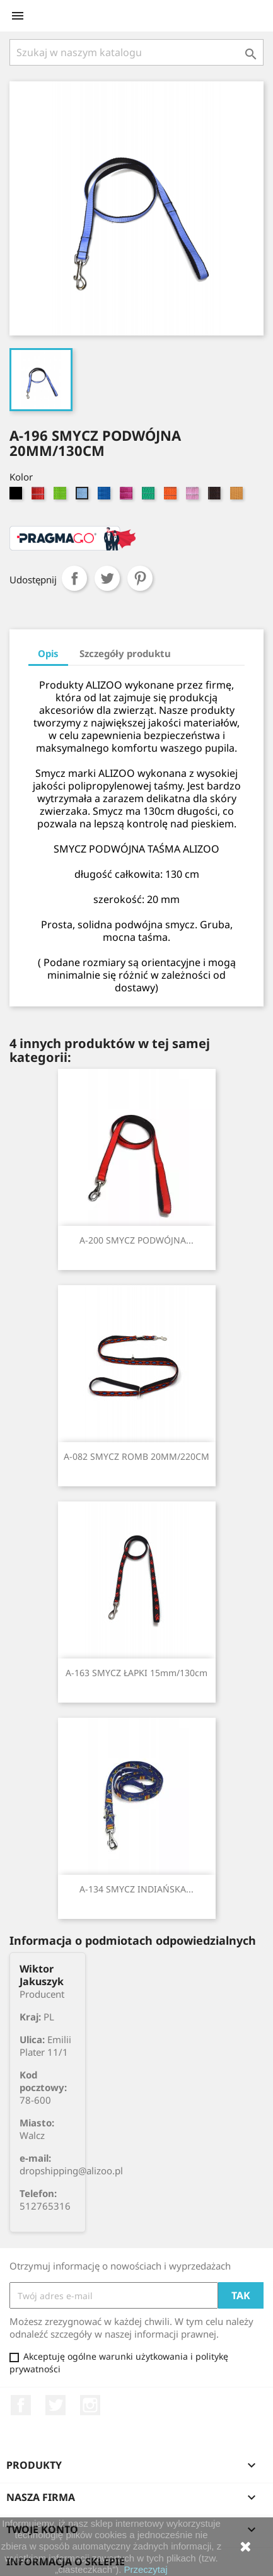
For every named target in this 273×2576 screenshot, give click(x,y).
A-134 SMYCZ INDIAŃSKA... (136, 1889)
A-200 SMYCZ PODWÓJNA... (136, 1240)
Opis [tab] (48, 653)
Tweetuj (107, 578)
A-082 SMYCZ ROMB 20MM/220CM (136, 1456)
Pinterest (140, 578)
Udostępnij (74, 578)
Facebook (21, 2405)
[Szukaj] (136, 52)
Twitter (55, 2405)
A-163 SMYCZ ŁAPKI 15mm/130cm (136, 1673)
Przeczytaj (146, 2569)
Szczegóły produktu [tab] (125, 653)
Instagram (90, 2405)
